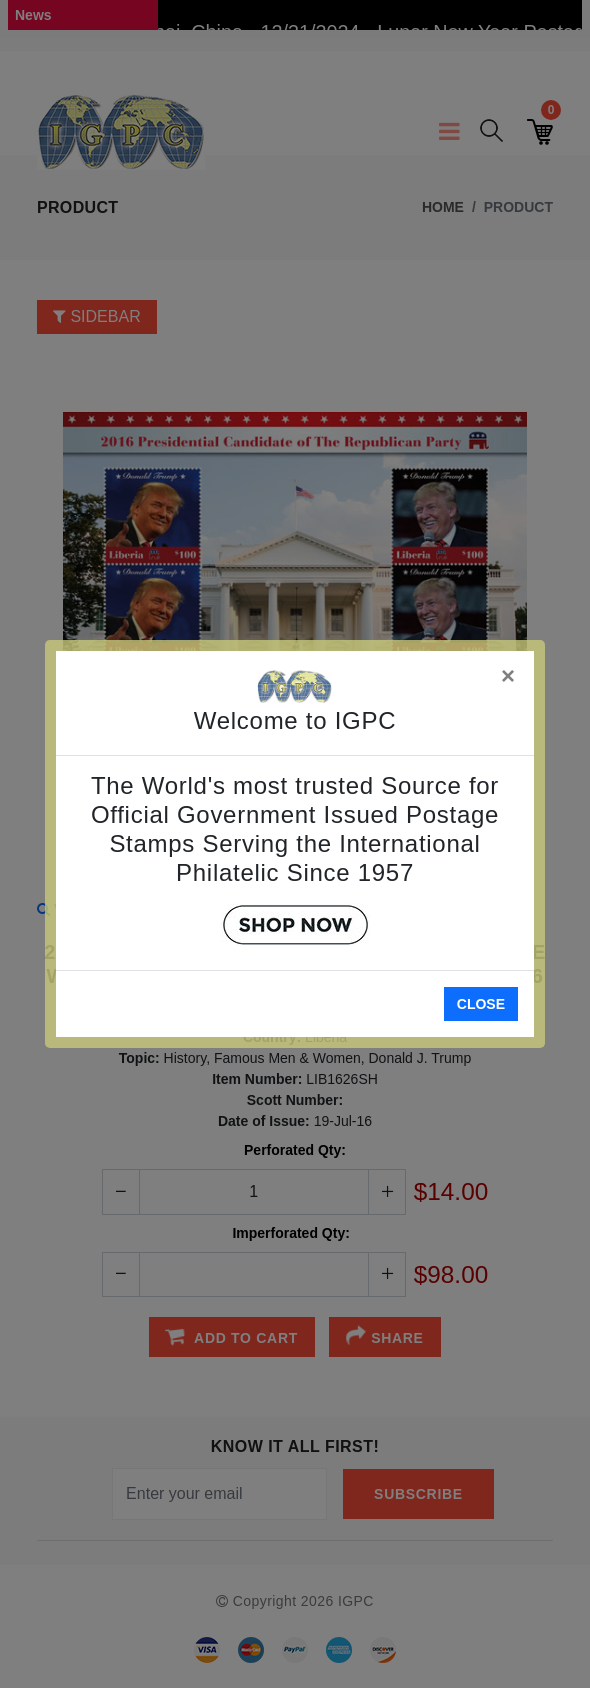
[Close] (509, 672)
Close (481, 1004)
